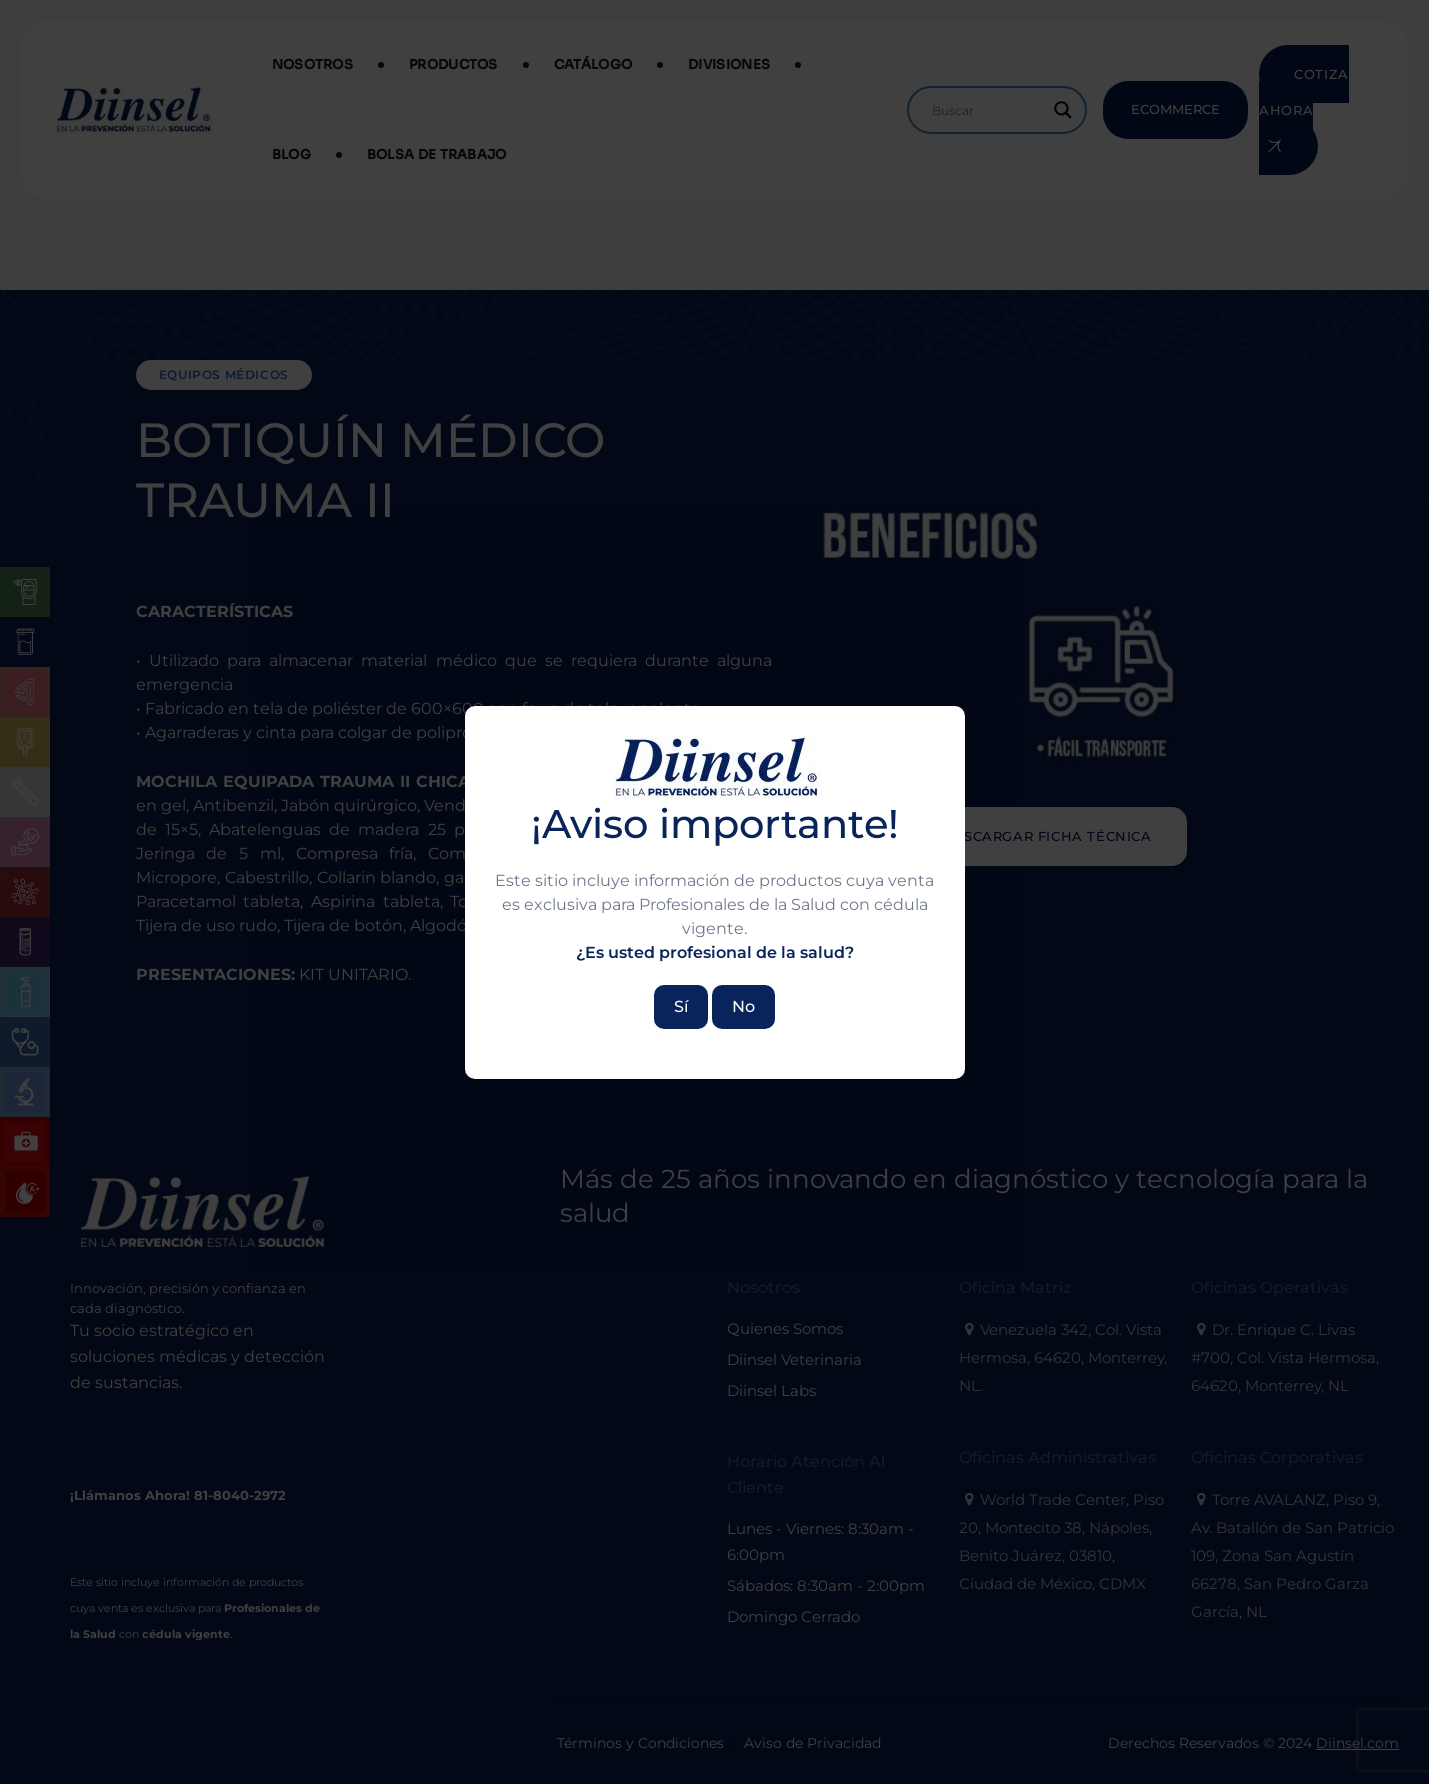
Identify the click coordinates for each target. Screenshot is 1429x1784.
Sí (681, 1006)
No (743, 1006)
